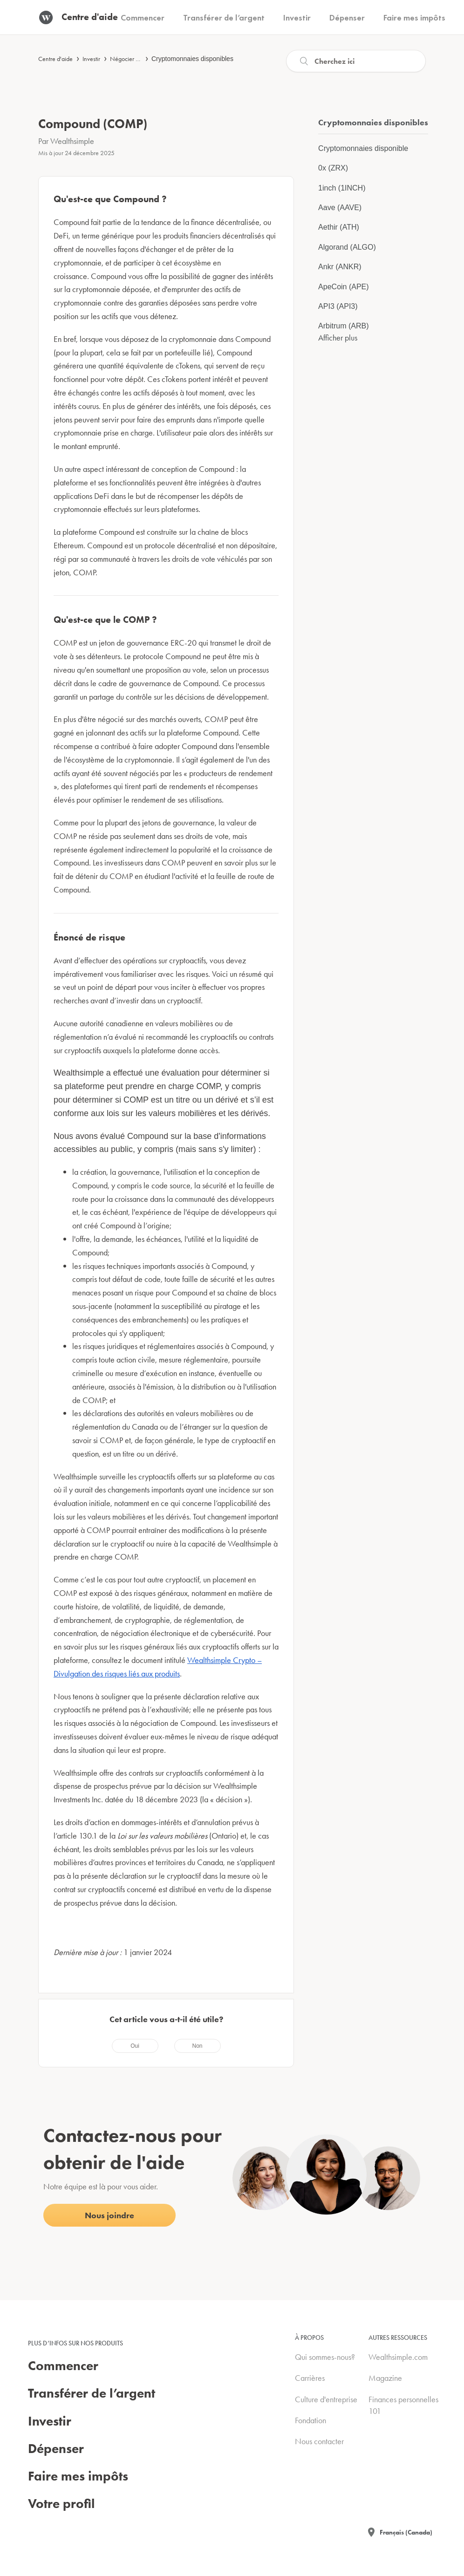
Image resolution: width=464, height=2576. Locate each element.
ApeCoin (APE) (343, 287)
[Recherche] (356, 61)
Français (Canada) (406, 2532)
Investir (91, 59)
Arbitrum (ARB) (343, 326)
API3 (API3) (337, 306)
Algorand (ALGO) (347, 247)
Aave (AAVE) (340, 207)
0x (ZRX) (333, 168)
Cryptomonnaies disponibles (192, 58)
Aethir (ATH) (338, 227)
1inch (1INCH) (341, 188)
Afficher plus (337, 337)
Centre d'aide (55, 59)
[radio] (135, 2046)
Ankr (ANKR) (339, 267)
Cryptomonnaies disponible (363, 148)
